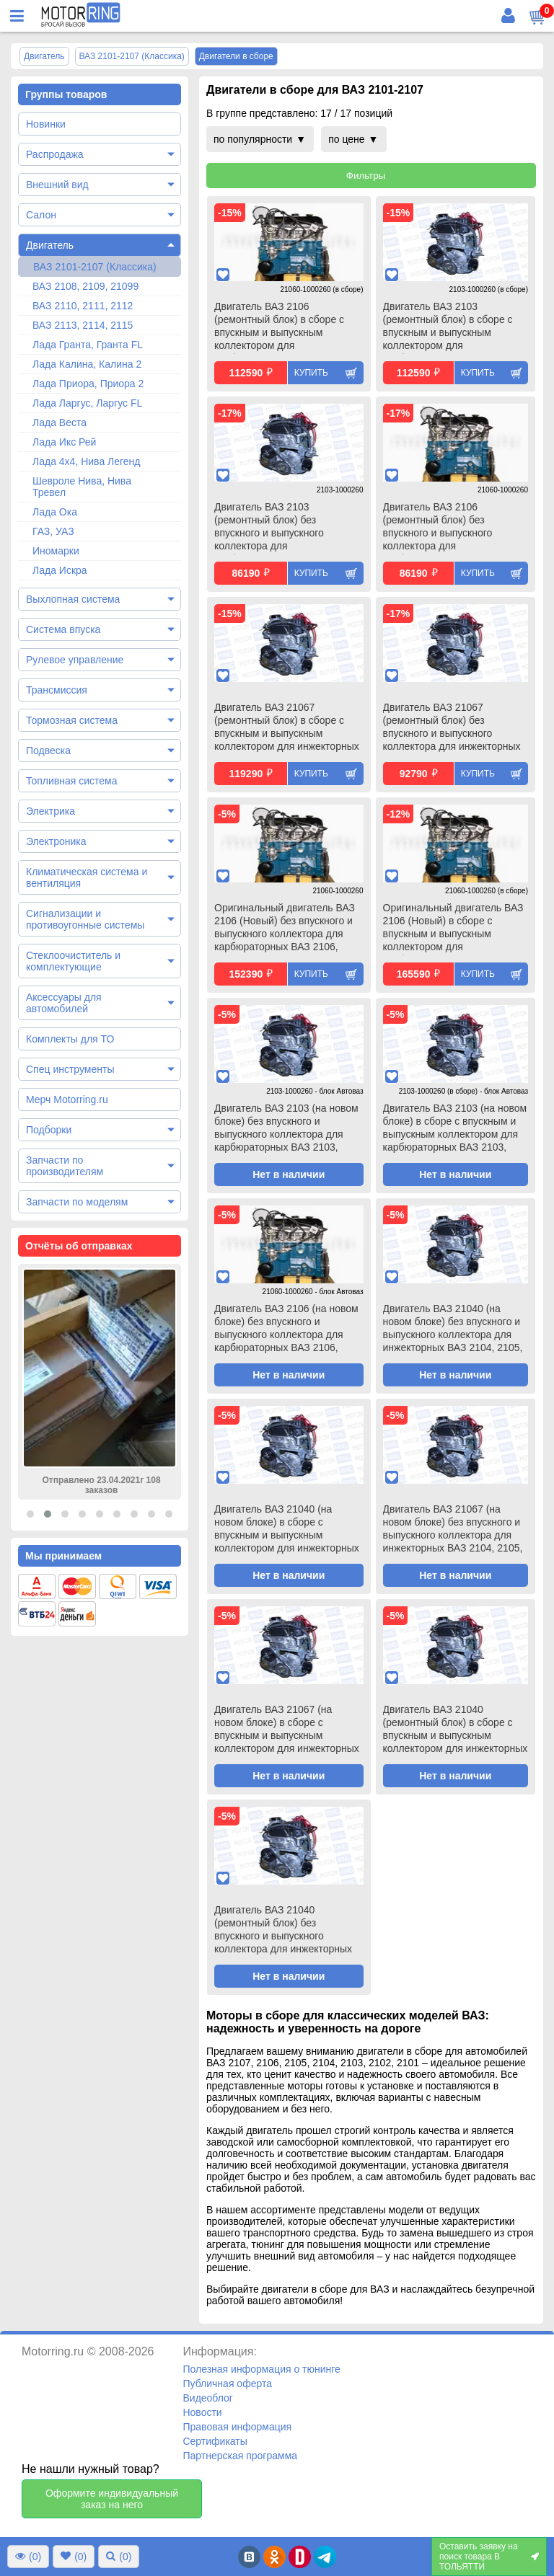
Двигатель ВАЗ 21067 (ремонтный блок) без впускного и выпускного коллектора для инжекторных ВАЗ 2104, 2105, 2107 (452, 728)
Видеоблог (208, 2398)
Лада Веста (59, 422)
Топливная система (72, 781)
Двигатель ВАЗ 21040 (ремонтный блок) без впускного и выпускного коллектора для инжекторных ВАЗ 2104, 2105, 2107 (283, 1930)
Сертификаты (215, 2441)
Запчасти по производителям (64, 1165)
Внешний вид (57, 184)
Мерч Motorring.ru (67, 1099)
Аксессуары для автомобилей (64, 1002)
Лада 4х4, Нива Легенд (86, 461)
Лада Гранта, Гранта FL (87, 344)
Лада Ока (54, 512)
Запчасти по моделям (77, 1202)
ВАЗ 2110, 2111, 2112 (82, 305)
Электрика (50, 811)
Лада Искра (59, 570)
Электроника (56, 841)
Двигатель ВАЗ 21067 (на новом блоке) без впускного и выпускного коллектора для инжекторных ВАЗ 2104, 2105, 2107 (453, 1530)
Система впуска (63, 629)
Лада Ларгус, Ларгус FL (87, 403)
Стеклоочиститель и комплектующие (73, 961)
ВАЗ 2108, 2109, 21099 (85, 286)
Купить (311, 373)
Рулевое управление (74, 659)
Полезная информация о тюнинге (261, 2369)
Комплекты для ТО (70, 1039)
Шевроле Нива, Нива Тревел (81, 486)
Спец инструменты (70, 1069)
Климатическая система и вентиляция (86, 877)
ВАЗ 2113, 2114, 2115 (82, 325)
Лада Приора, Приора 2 (88, 383)
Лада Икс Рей (64, 442)
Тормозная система (72, 720)
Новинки (46, 124)
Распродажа (55, 154)
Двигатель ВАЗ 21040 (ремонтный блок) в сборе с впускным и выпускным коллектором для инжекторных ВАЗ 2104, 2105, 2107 (455, 1730)
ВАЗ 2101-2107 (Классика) (95, 267)
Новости (202, 2412)
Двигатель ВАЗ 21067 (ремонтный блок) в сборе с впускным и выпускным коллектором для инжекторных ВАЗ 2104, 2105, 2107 (286, 728)
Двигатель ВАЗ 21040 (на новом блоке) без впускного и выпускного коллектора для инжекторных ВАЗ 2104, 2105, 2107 (453, 1329)
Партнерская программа (240, 2455)
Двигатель (50, 245)
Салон (41, 215)
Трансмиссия (56, 690)
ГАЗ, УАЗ (53, 531)
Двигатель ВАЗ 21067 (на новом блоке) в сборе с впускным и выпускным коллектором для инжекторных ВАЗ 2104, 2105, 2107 (286, 1730)
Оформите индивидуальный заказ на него (111, 2498)
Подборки (48, 1130)
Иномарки (55, 551)
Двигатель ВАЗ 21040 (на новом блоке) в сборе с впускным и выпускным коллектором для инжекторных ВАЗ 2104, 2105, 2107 (286, 1530)
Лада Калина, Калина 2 (86, 364)
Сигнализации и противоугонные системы (85, 919)
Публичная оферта (227, 2383)
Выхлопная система (73, 599)
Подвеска (48, 750)
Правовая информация (237, 2427)
